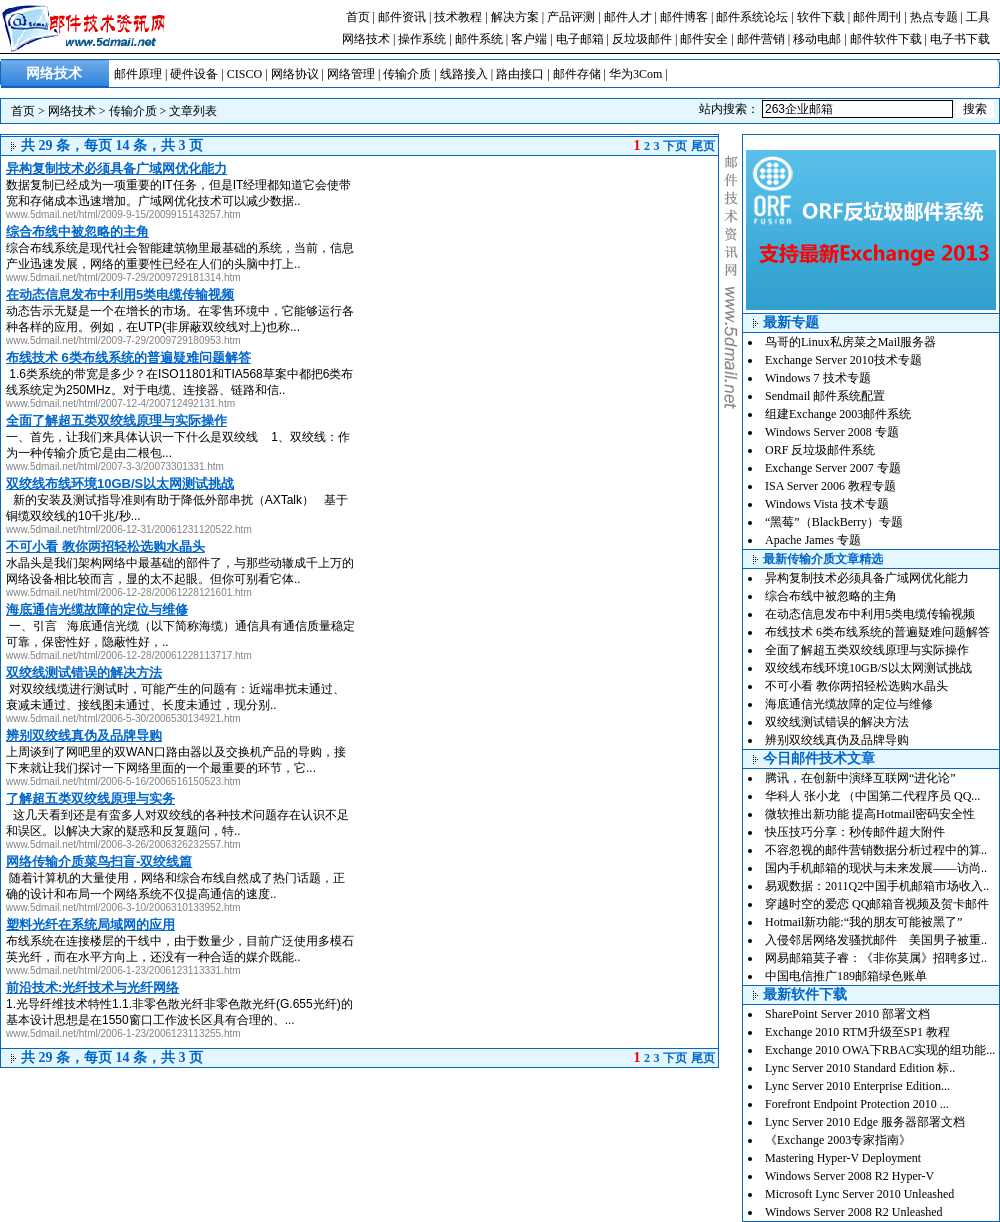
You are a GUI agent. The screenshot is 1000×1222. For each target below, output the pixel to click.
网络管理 (351, 74)
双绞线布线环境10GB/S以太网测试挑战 (868, 668)
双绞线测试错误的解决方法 (837, 722)
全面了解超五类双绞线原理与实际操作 (867, 650)
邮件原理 (138, 74)
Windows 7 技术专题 (818, 378)
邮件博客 (684, 17)
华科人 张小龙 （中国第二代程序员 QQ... (872, 796)
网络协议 (295, 74)
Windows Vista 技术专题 (827, 504)
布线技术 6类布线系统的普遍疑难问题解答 (877, 632)
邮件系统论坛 (752, 17)
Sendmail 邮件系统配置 (825, 396)
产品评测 (571, 17)
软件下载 (821, 17)
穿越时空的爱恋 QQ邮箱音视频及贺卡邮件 (877, 904)
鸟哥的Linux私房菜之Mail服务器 (850, 342)
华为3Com (635, 74)
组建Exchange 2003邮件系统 (838, 414)
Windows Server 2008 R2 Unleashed (854, 1212)
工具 (978, 17)
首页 (358, 17)
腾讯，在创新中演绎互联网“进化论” (860, 778)
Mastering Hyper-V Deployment (843, 1158)
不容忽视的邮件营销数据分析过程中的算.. (876, 850)
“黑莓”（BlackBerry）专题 (834, 522)
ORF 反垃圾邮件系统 (820, 450)
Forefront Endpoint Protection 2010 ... (857, 1104)
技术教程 (458, 17)
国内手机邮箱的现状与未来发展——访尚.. (876, 868)
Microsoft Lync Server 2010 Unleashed (859, 1194)
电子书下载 (960, 39)
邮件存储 (577, 74)
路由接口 (520, 74)
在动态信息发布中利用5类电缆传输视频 (870, 614)
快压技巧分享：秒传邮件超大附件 (855, 832)
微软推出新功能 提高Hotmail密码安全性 (870, 814)
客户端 (529, 39)
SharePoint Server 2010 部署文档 (847, 1014)
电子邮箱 (580, 39)
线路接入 (464, 74)
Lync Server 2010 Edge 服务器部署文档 (865, 1122)
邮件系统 (479, 39)
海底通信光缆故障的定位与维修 (849, 704)
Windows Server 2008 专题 (832, 432)
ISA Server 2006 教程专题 (830, 486)
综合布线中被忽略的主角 (831, 596)
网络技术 (366, 39)
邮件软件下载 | (890, 39)
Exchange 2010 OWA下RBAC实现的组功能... (880, 1050)
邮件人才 (628, 17)
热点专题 (934, 17)
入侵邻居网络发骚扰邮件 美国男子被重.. (876, 940)
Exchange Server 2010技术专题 (843, 360)
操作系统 (422, 39)
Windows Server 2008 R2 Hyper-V (849, 1176)
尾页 (703, 146)
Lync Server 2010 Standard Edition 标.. (860, 1068)
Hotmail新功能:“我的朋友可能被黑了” (863, 922)
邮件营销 (761, 39)
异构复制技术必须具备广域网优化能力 (867, 578)
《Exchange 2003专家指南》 (838, 1140)
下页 (675, 146)
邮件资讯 (402, 17)
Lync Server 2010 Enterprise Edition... (857, 1086)
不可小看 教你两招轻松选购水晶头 (856, 686)
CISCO (244, 74)
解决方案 (515, 17)
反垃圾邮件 (642, 39)
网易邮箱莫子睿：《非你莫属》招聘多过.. (876, 958)
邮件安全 (704, 39)
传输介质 (407, 74)
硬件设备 (194, 74)
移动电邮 (817, 39)
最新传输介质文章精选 (823, 559)
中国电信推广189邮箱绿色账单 (846, 976)
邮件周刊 (877, 17)
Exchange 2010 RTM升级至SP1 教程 (857, 1032)
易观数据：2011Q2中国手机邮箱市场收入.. (877, 886)
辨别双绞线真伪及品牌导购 (837, 740)
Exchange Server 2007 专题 (833, 468)
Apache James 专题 (813, 540)
